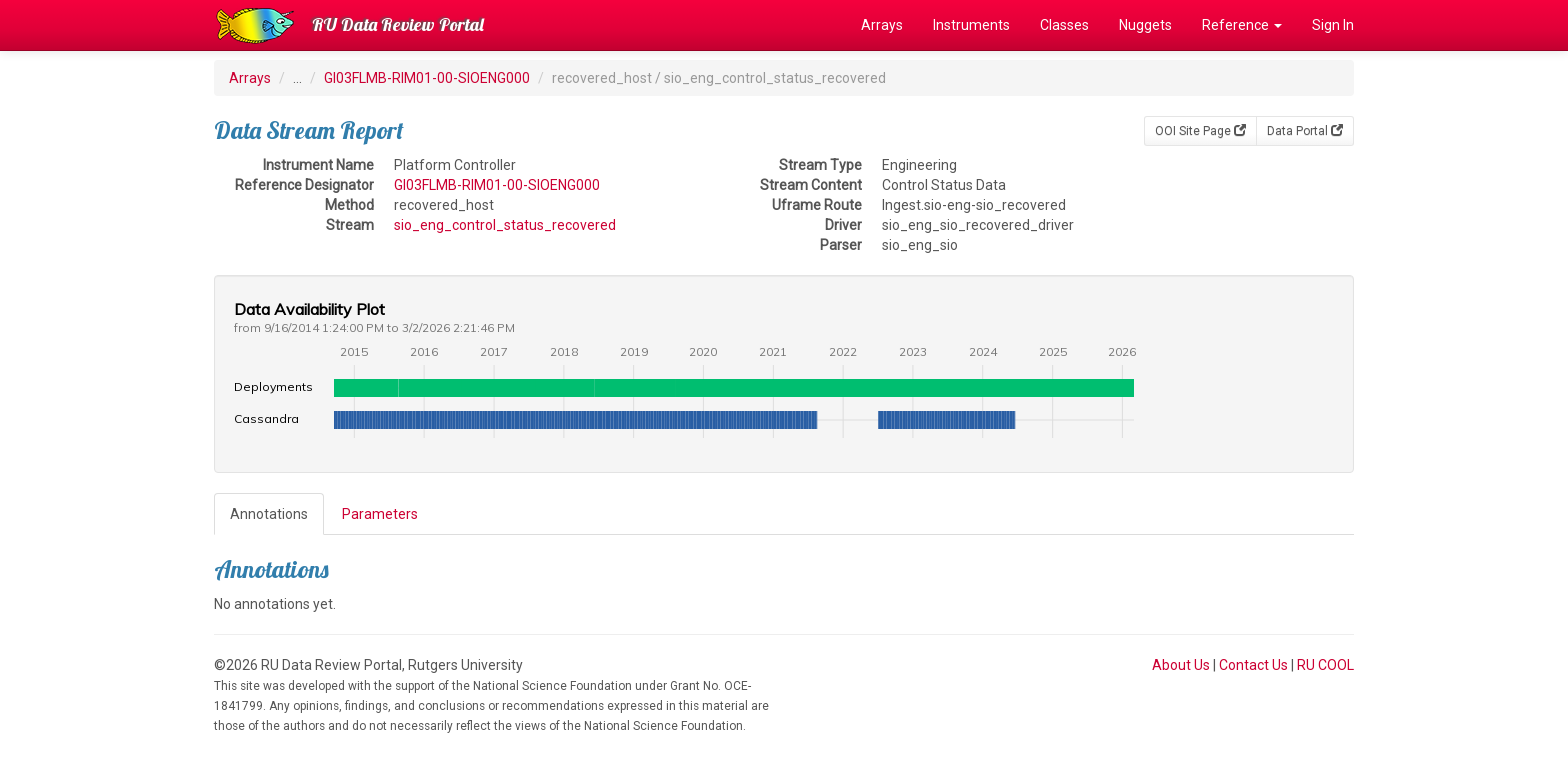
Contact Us (1253, 665)
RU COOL (1325, 665)
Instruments (971, 25)
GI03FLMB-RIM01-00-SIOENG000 (427, 78)
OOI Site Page (1200, 131)
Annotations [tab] (269, 514)
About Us (1181, 665)
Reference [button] (1242, 25)
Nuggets (1145, 25)
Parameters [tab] (380, 514)
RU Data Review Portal (398, 24)
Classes (1064, 25)
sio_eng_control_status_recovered (505, 225)
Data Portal (1305, 131)
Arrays (882, 25)
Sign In (1333, 25)
